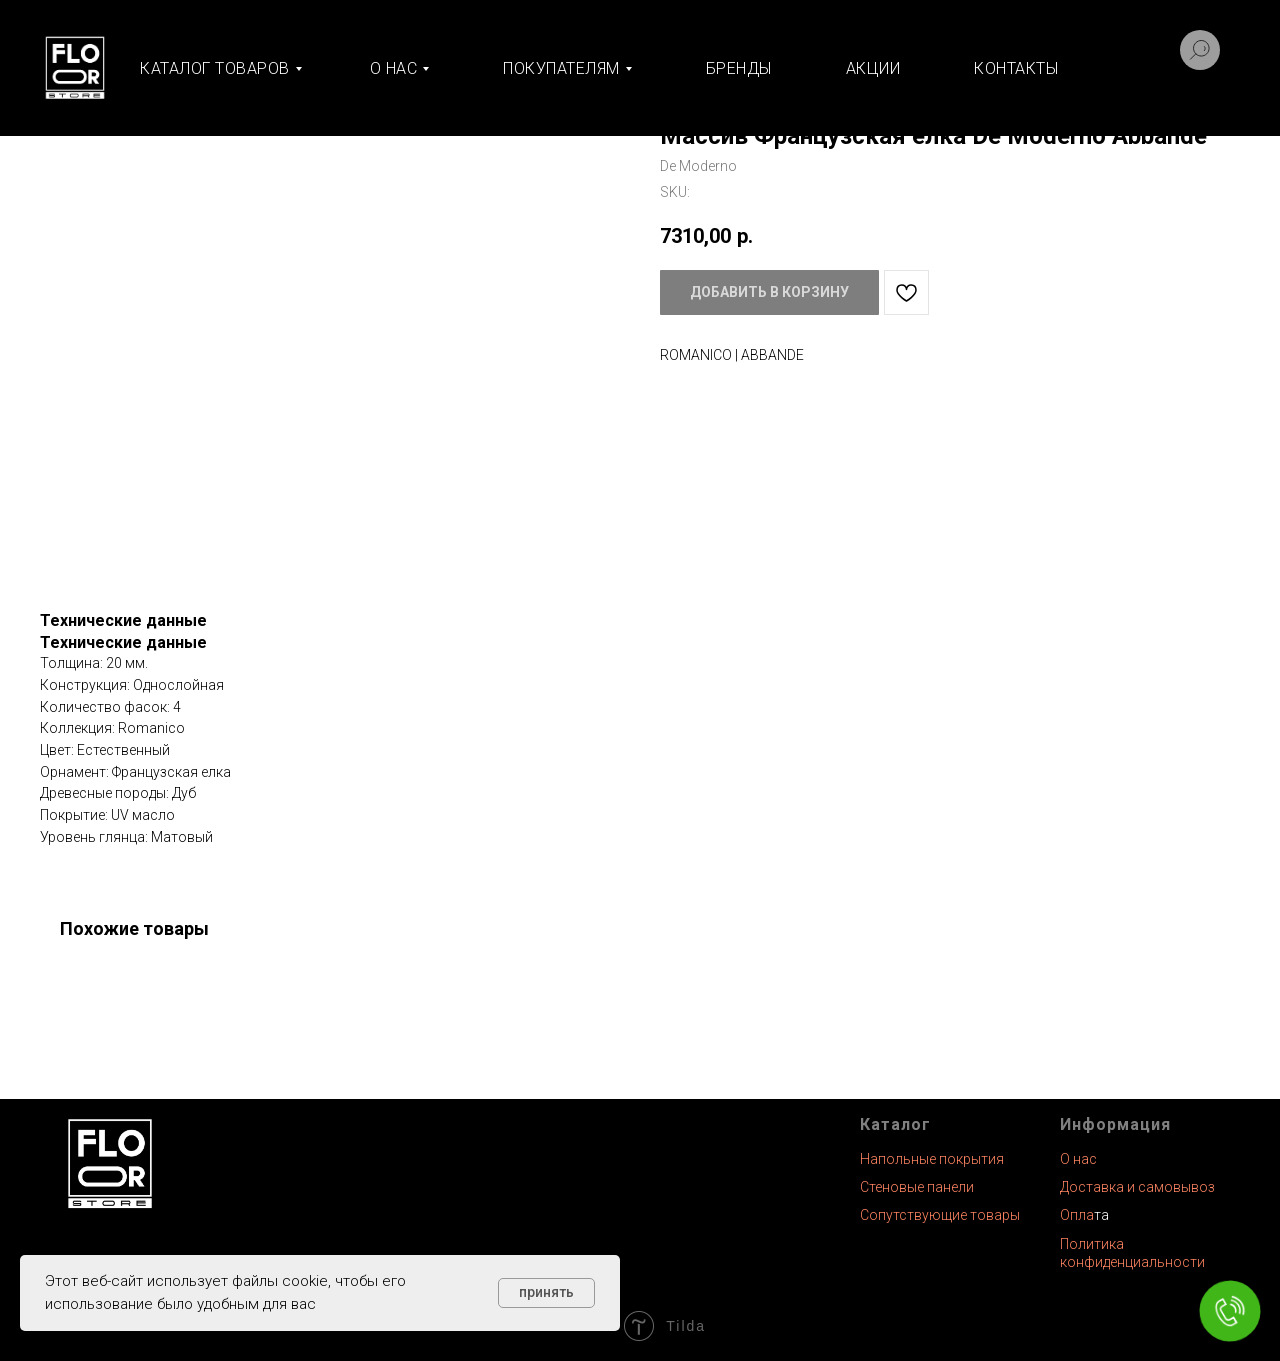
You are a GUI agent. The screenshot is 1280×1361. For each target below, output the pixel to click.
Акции (873, 68)
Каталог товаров (215, 68)
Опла (1077, 1215)
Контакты (1016, 68)
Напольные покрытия (932, 1159)
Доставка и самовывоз (1137, 1187)
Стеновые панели (917, 1187)
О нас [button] (394, 68)
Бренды (739, 68)
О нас (1078, 1159)
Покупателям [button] (561, 68)
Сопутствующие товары (940, 1215)
